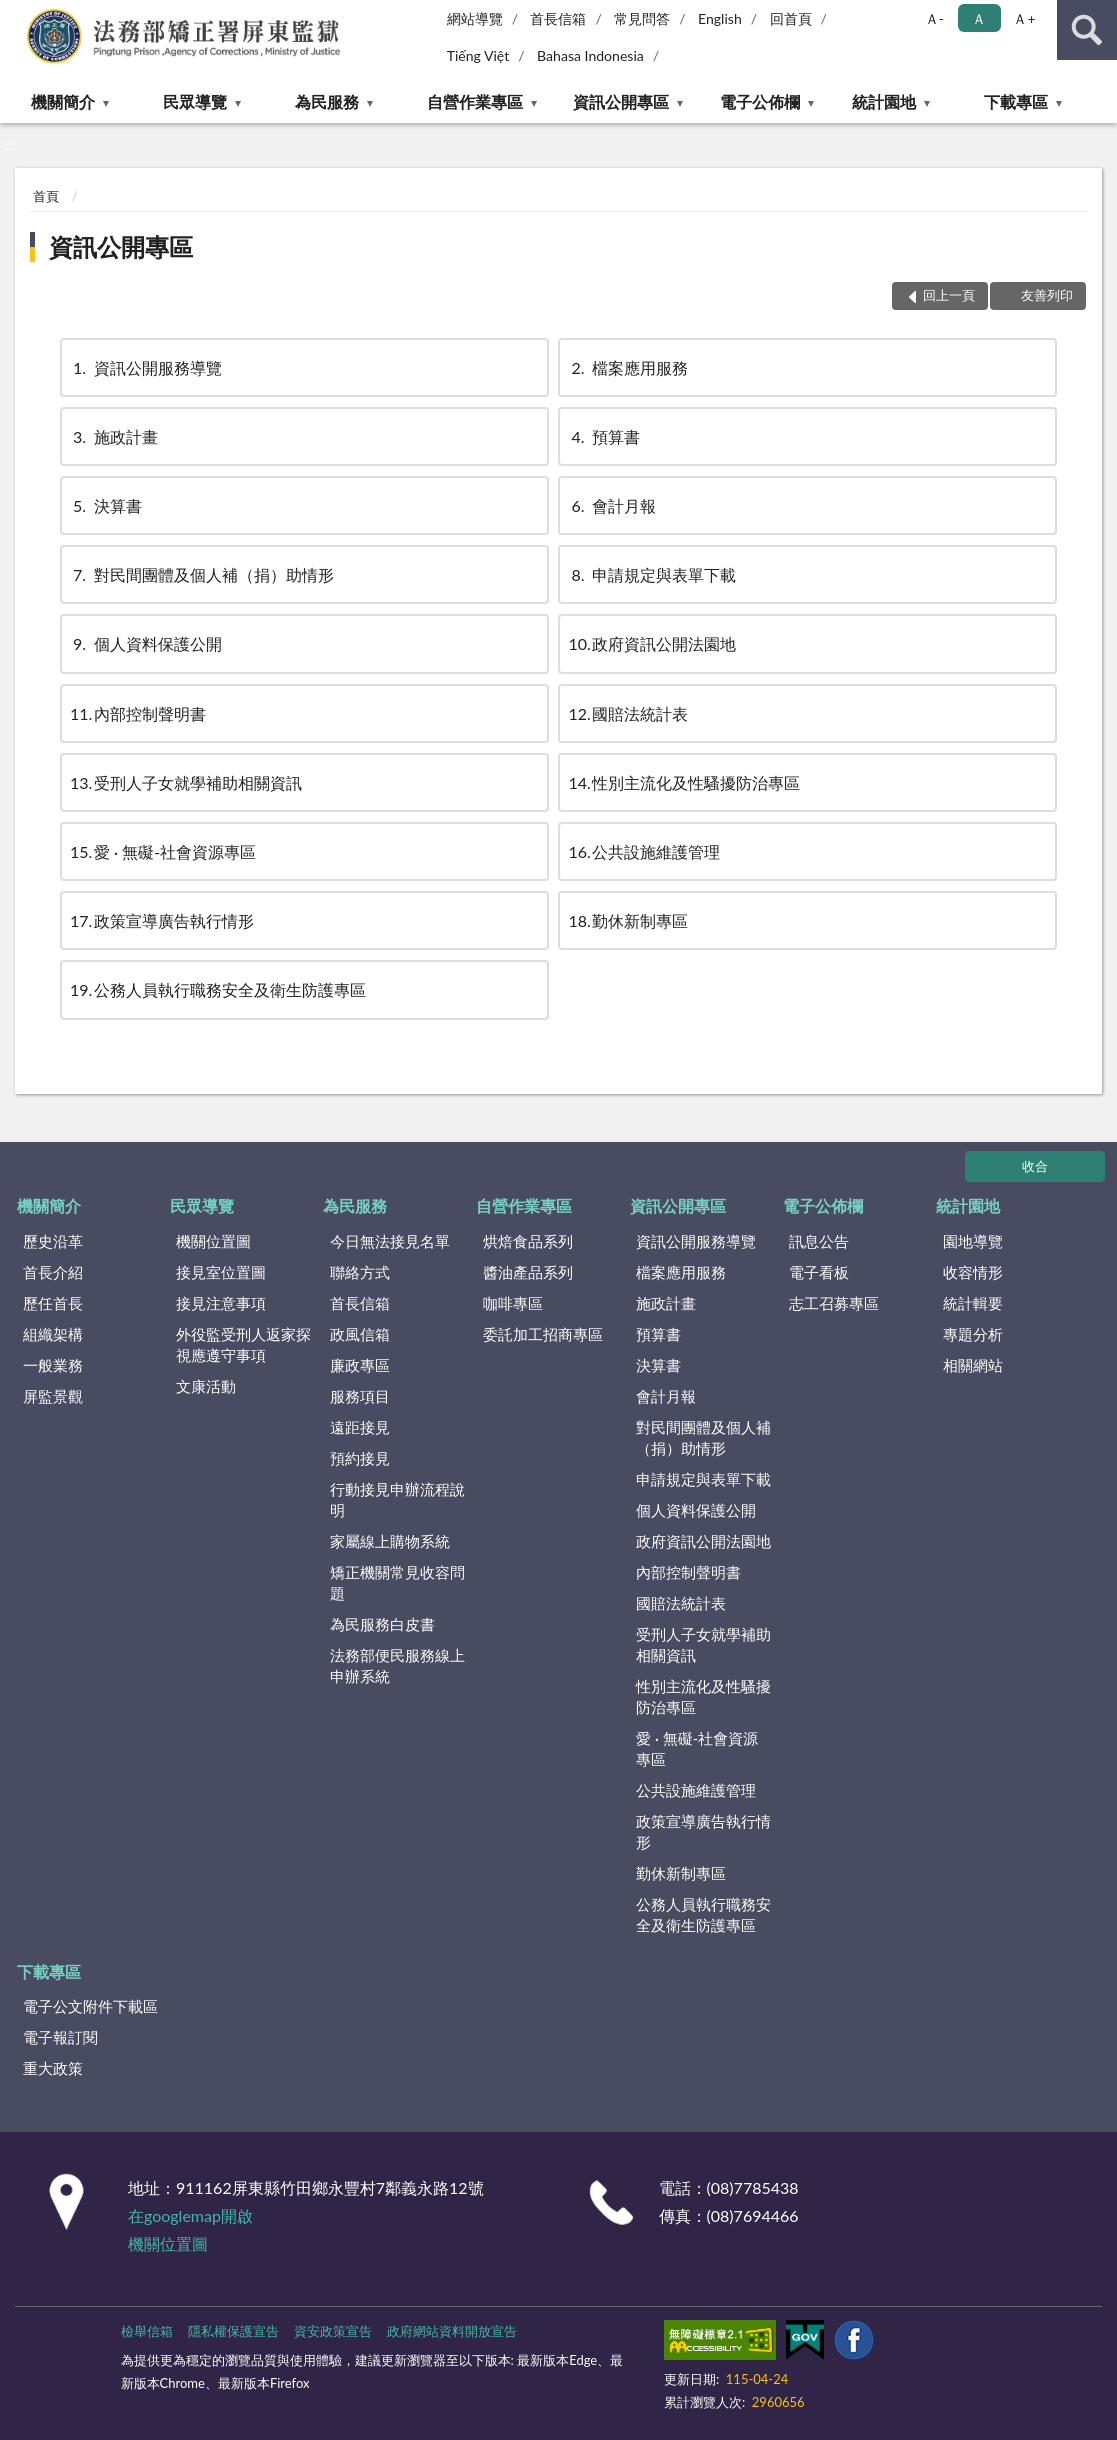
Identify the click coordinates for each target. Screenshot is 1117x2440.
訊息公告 (819, 1241)
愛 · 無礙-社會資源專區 (163, 851)
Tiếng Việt (478, 55)
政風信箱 (360, 1334)
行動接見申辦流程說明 (397, 1499)
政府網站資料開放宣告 (452, 2331)
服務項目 (360, 1396)
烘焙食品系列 (528, 1241)
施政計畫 (114, 436)
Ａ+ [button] (1024, 18)
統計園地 (884, 101)
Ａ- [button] (934, 18)
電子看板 (819, 1272)
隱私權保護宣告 (233, 2331)
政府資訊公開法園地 (652, 643)
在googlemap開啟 (190, 2215)
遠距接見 (360, 1427)
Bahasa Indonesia (590, 55)
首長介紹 (53, 1272)
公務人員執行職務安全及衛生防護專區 (218, 989)
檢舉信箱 (147, 2331)
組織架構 (53, 1334)
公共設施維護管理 (644, 851)
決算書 (106, 505)
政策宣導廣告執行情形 (162, 920)
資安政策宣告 (333, 2331)
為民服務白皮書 (382, 1624)
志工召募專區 (834, 1303)
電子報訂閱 (60, 2037)
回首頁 (791, 18)
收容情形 (973, 1272)
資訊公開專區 (621, 101)
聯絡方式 (360, 1272)
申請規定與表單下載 (652, 574)
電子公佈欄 (760, 101)
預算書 (604, 436)
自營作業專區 (475, 101)
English (720, 18)
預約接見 (360, 1458)
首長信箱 (558, 18)
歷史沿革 (53, 1241)
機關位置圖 (213, 1241)
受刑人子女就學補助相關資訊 (186, 782)
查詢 (1087, 30)
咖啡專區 (513, 1303)
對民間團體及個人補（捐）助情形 (202, 574)
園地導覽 (973, 1241)
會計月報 (612, 505)
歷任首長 (53, 1303)
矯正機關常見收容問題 (397, 1582)
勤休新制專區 (628, 920)
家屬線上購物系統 (390, 1541)
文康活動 (206, 1386)
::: (16, 15)
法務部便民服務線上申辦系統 (397, 1665)
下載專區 (1016, 101)
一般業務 (53, 1365)
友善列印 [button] (1047, 295)
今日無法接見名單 (390, 1241)
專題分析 (973, 1334)
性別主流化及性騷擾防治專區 (684, 782)
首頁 (46, 196)
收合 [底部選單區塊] (1035, 1166)
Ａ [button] (979, 18)
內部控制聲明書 (138, 713)
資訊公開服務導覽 (146, 367)
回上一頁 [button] (949, 295)
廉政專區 (360, 1365)
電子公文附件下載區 (90, 2006)
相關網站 (973, 1365)
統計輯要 (973, 1303)
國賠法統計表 (628, 713)
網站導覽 (475, 18)
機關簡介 (63, 101)
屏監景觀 (53, 1396)
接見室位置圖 (221, 1272)
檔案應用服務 (628, 367)
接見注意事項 (221, 1303)
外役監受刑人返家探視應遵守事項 (243, 1344)
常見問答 (642, 18)
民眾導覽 (195, 101)
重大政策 (53, 2068)
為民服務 (327, 101)
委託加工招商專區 (543, 1334)
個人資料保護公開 (146, 643)
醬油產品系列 (528, 1272)
